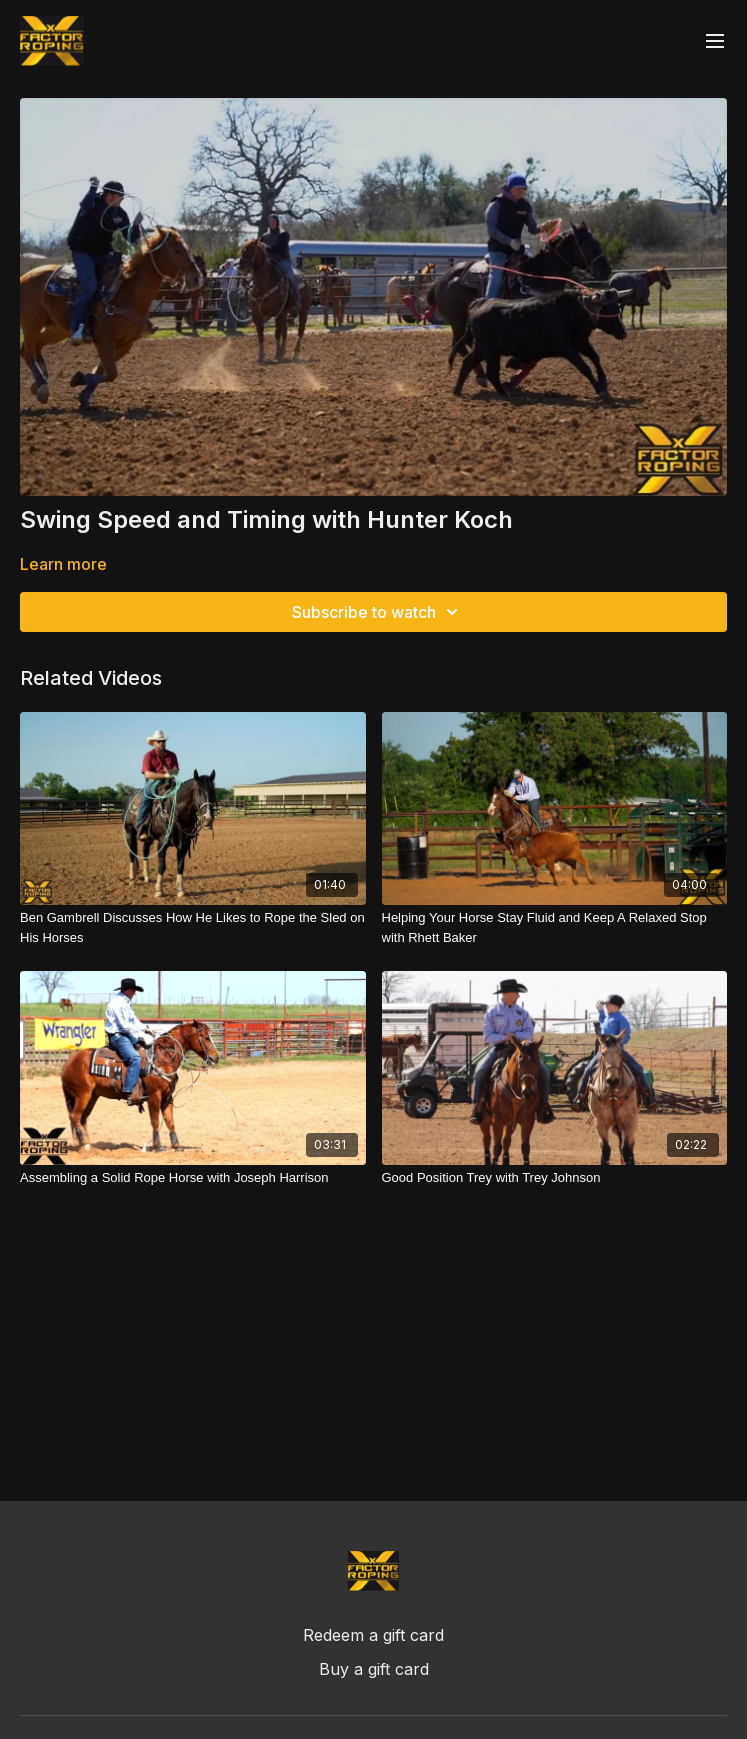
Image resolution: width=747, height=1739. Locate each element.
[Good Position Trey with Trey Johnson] (555, 1178)
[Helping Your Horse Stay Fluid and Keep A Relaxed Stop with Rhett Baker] (555, 927)
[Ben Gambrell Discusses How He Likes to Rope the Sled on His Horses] (193, 927)
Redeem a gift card (373, 1635)
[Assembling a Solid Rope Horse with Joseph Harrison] (193, 1178)
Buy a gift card (374, 1669)
